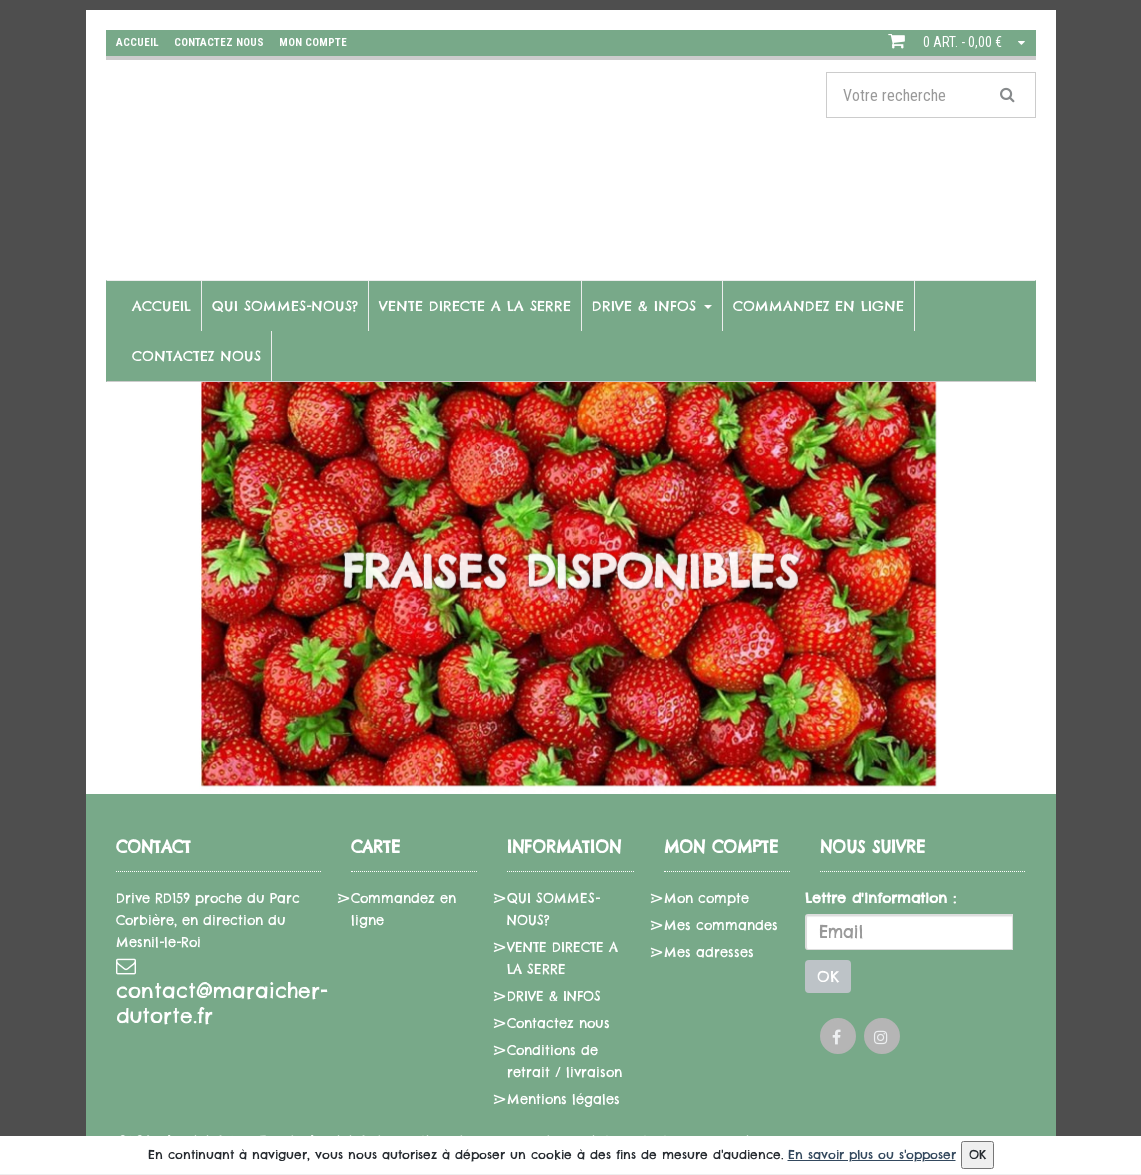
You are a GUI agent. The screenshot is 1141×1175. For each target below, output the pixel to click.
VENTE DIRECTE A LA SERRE (475, 306)
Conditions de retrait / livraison (564, 1061)
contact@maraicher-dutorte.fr (218, 992)
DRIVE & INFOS (652, 306)
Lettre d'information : (880, 898)
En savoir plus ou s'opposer (872, 1154)
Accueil (161, 306)
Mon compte (706, 898)
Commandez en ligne (818, 306)
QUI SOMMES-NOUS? (285, 306)
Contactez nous (196, 356)
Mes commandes (721, 925)
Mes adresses (709, 952)
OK (828, 976)
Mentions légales (563, 1099)
